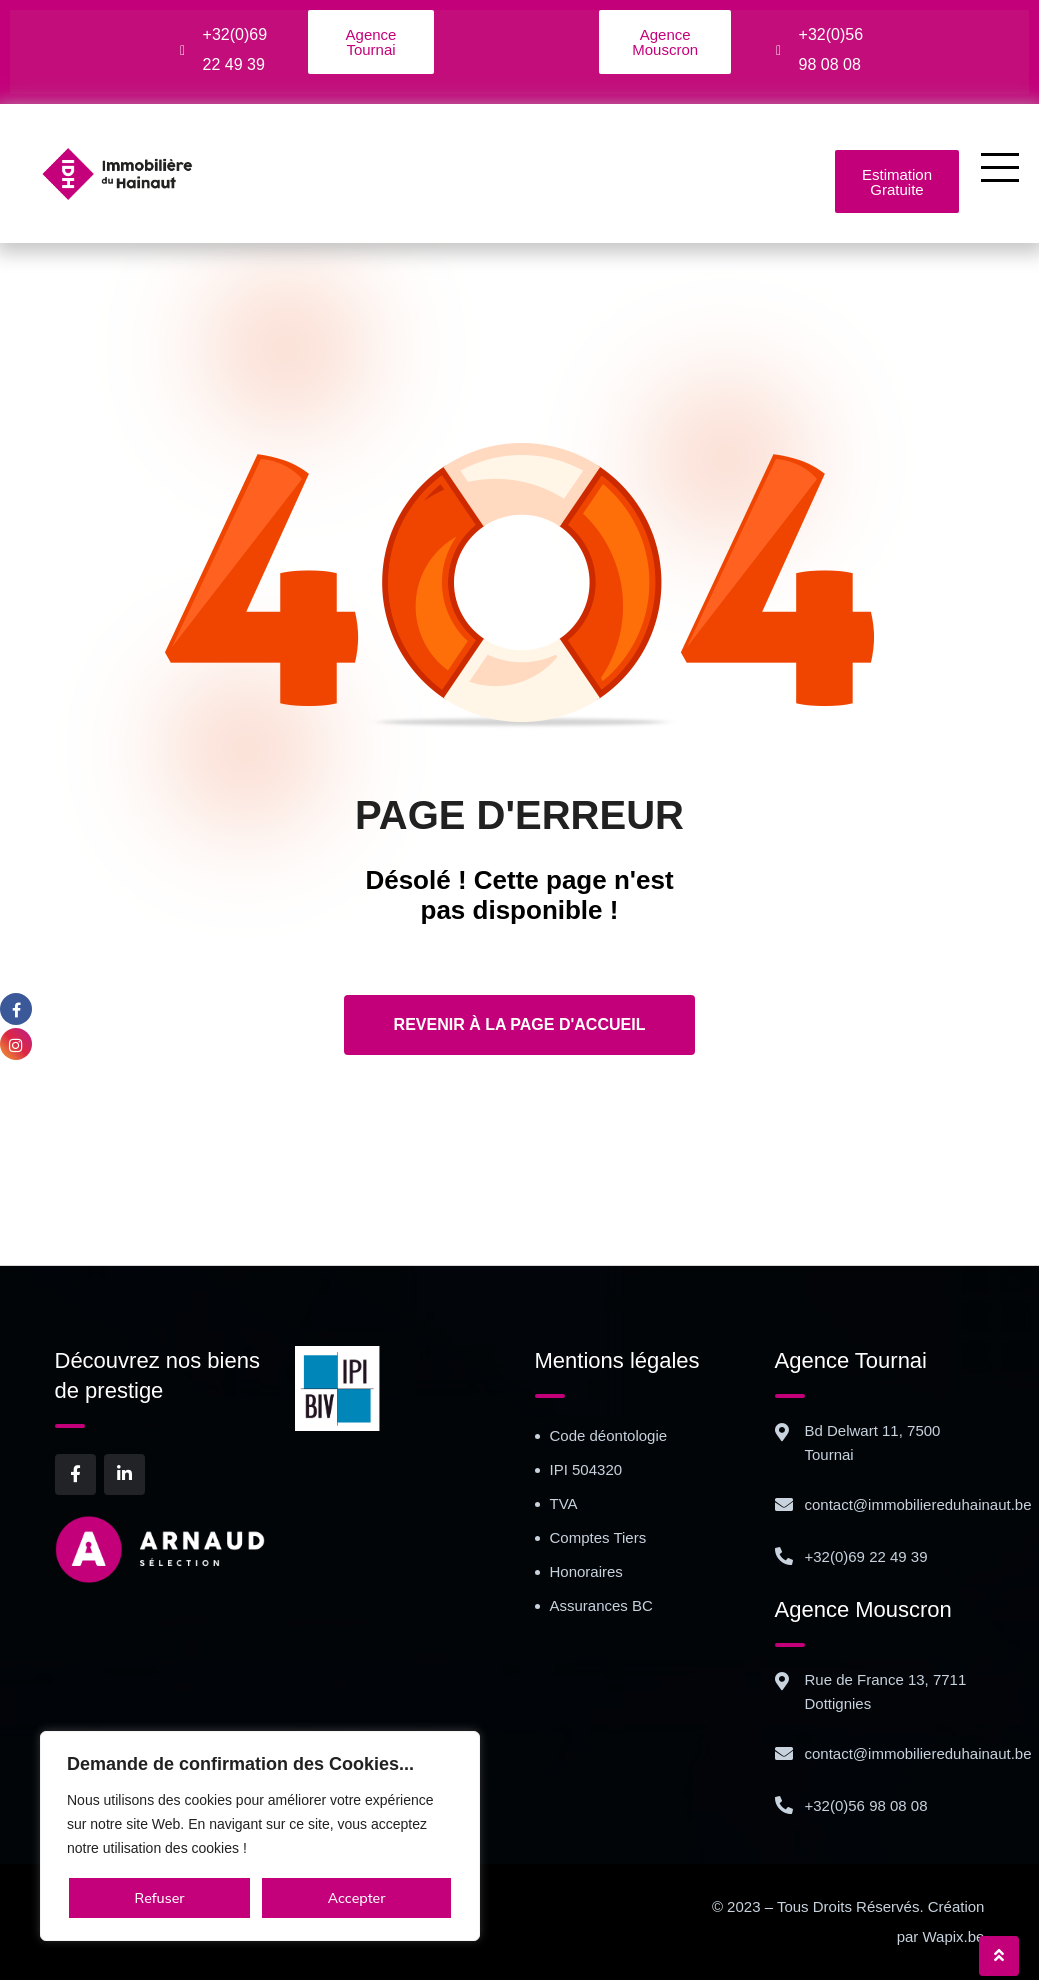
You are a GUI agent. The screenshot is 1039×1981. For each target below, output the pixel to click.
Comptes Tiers (598, 1538)
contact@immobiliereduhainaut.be (918, 1505)
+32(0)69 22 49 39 (866, 1557)
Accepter (357, 1898)
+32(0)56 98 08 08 (866, 1806)
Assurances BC (601, 1606)
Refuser (160, 1898)
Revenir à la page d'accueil (520, 1025)
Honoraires (586, 1572)
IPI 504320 (586, 1470)
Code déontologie (609, 1436)
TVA (564, 1504)
